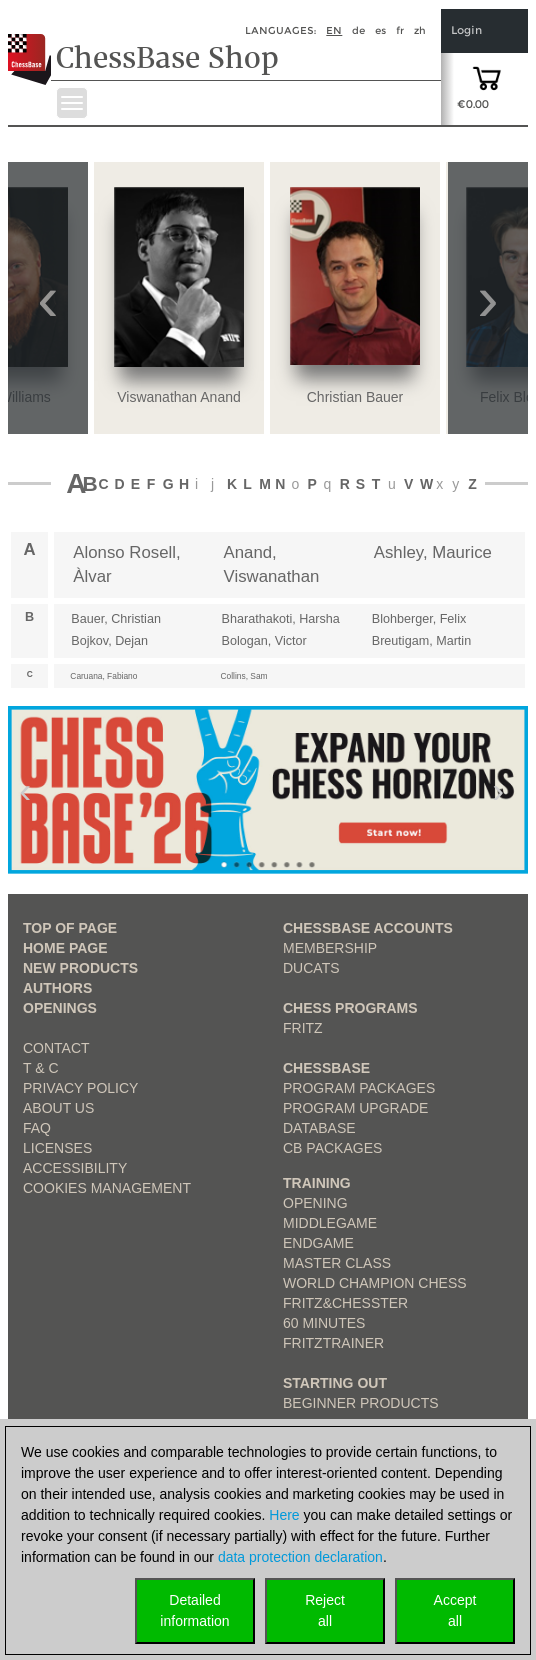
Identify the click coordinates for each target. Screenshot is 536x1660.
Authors (57, 988)
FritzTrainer (333, 1343)
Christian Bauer (355, 397)
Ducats (311, 968)
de (358, 30)
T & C (41, 1068)
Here (284, 1515)
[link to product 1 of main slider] (268, 790)
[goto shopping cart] (487, 77)
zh (420, 30)
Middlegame (330, 1223)
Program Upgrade (355, 1108)
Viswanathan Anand (179, 397)
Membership (330, 948)
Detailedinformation (194, 1610)
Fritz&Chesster (345, 1303)
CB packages (332, 1148)
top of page (70, 928)
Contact (56, 1048)
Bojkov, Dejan (109, 641)
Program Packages (359, 1088)
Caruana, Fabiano (103, 676)
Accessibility (75, 1168)
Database (319, 1128)
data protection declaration (300, 1557)
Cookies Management (107, 1188)
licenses (57, 1148)
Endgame (318, 1243)
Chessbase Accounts (368, 928)
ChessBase (326, 1068)
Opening (315, 1203)
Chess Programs (350, 1008)
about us (58, 1108)
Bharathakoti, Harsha (281, 619)
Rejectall (325, 1610)
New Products (80, 968)
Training (317, 1183)
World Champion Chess (375, 1283)
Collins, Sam (244, 676)
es (380, 30)
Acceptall (455, 1610)
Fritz (303, 1028)
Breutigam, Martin (421, 641)
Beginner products (361, 1403)
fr (400, 30)
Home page (65, 948)
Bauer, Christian (116, 619)
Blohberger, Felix (419, 619)
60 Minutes (324, 1323)
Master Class (337, 1263)
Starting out (335, 1383)
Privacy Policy (80, 1088)
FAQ (37, 1128)
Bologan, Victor (264, 641)
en (334, 30)
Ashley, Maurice (433, 552)
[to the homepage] (33, 44)
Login (466, 30)
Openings (60, 1008)
